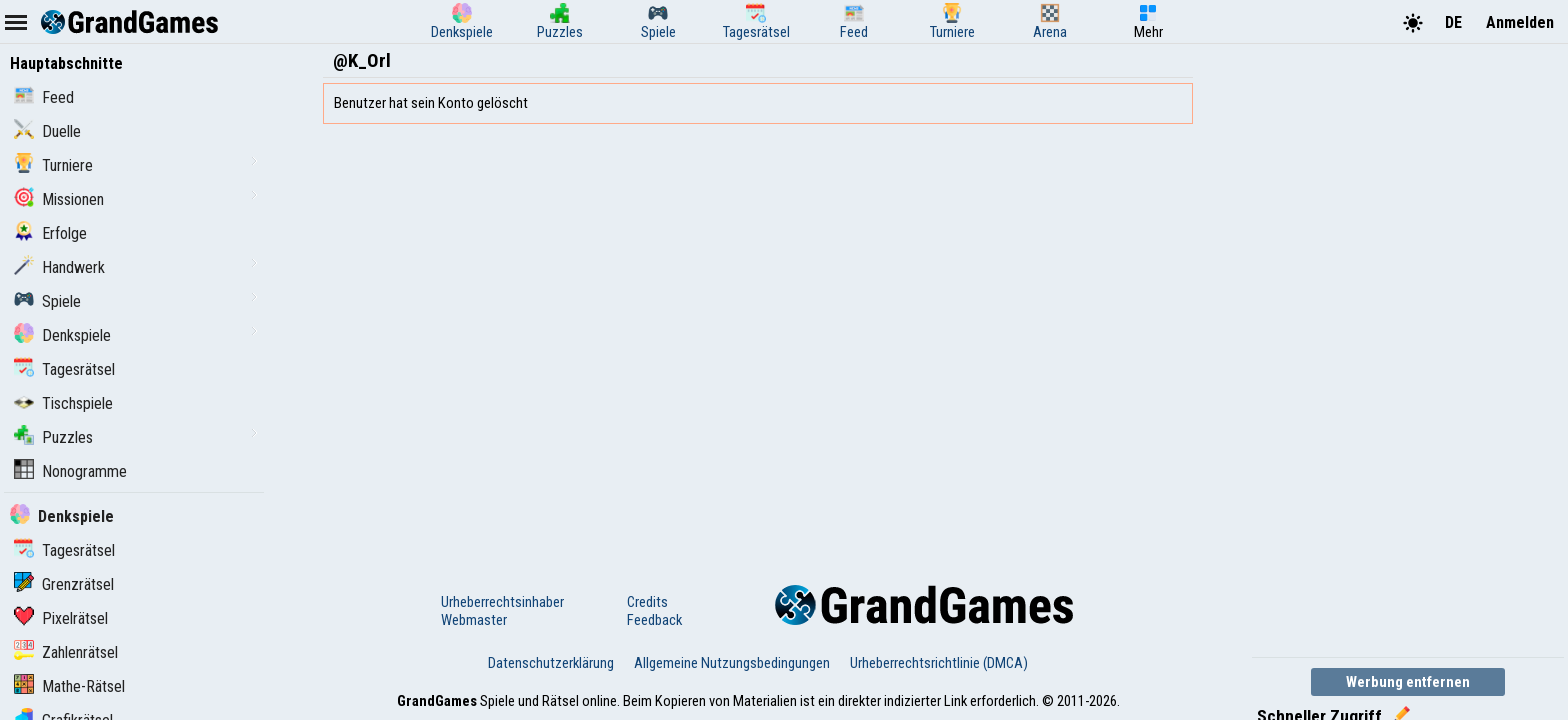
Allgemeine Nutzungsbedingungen (732, 663)
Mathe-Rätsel (69, 686)
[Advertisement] (1402, 348)
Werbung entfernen (1408, 682)
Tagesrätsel (64, 369)
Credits (647, 602)
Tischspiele (63, 403)
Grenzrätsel (64, 584)
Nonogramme (70, 471)
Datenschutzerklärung (551, 663)
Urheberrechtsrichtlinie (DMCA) (939, 663)
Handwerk (59, 267)
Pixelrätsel (61, 618)
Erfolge (50, 233)
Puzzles (53, 437)
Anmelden (1520, 22)
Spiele (47, 301)
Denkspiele (62, 335)
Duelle (47, 131)
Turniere (53, 165)
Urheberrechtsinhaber (502, 602)
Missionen (59, 199)
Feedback (654, 620)
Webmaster (474, 620)
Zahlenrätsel (66, 652)
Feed (44, 97)
